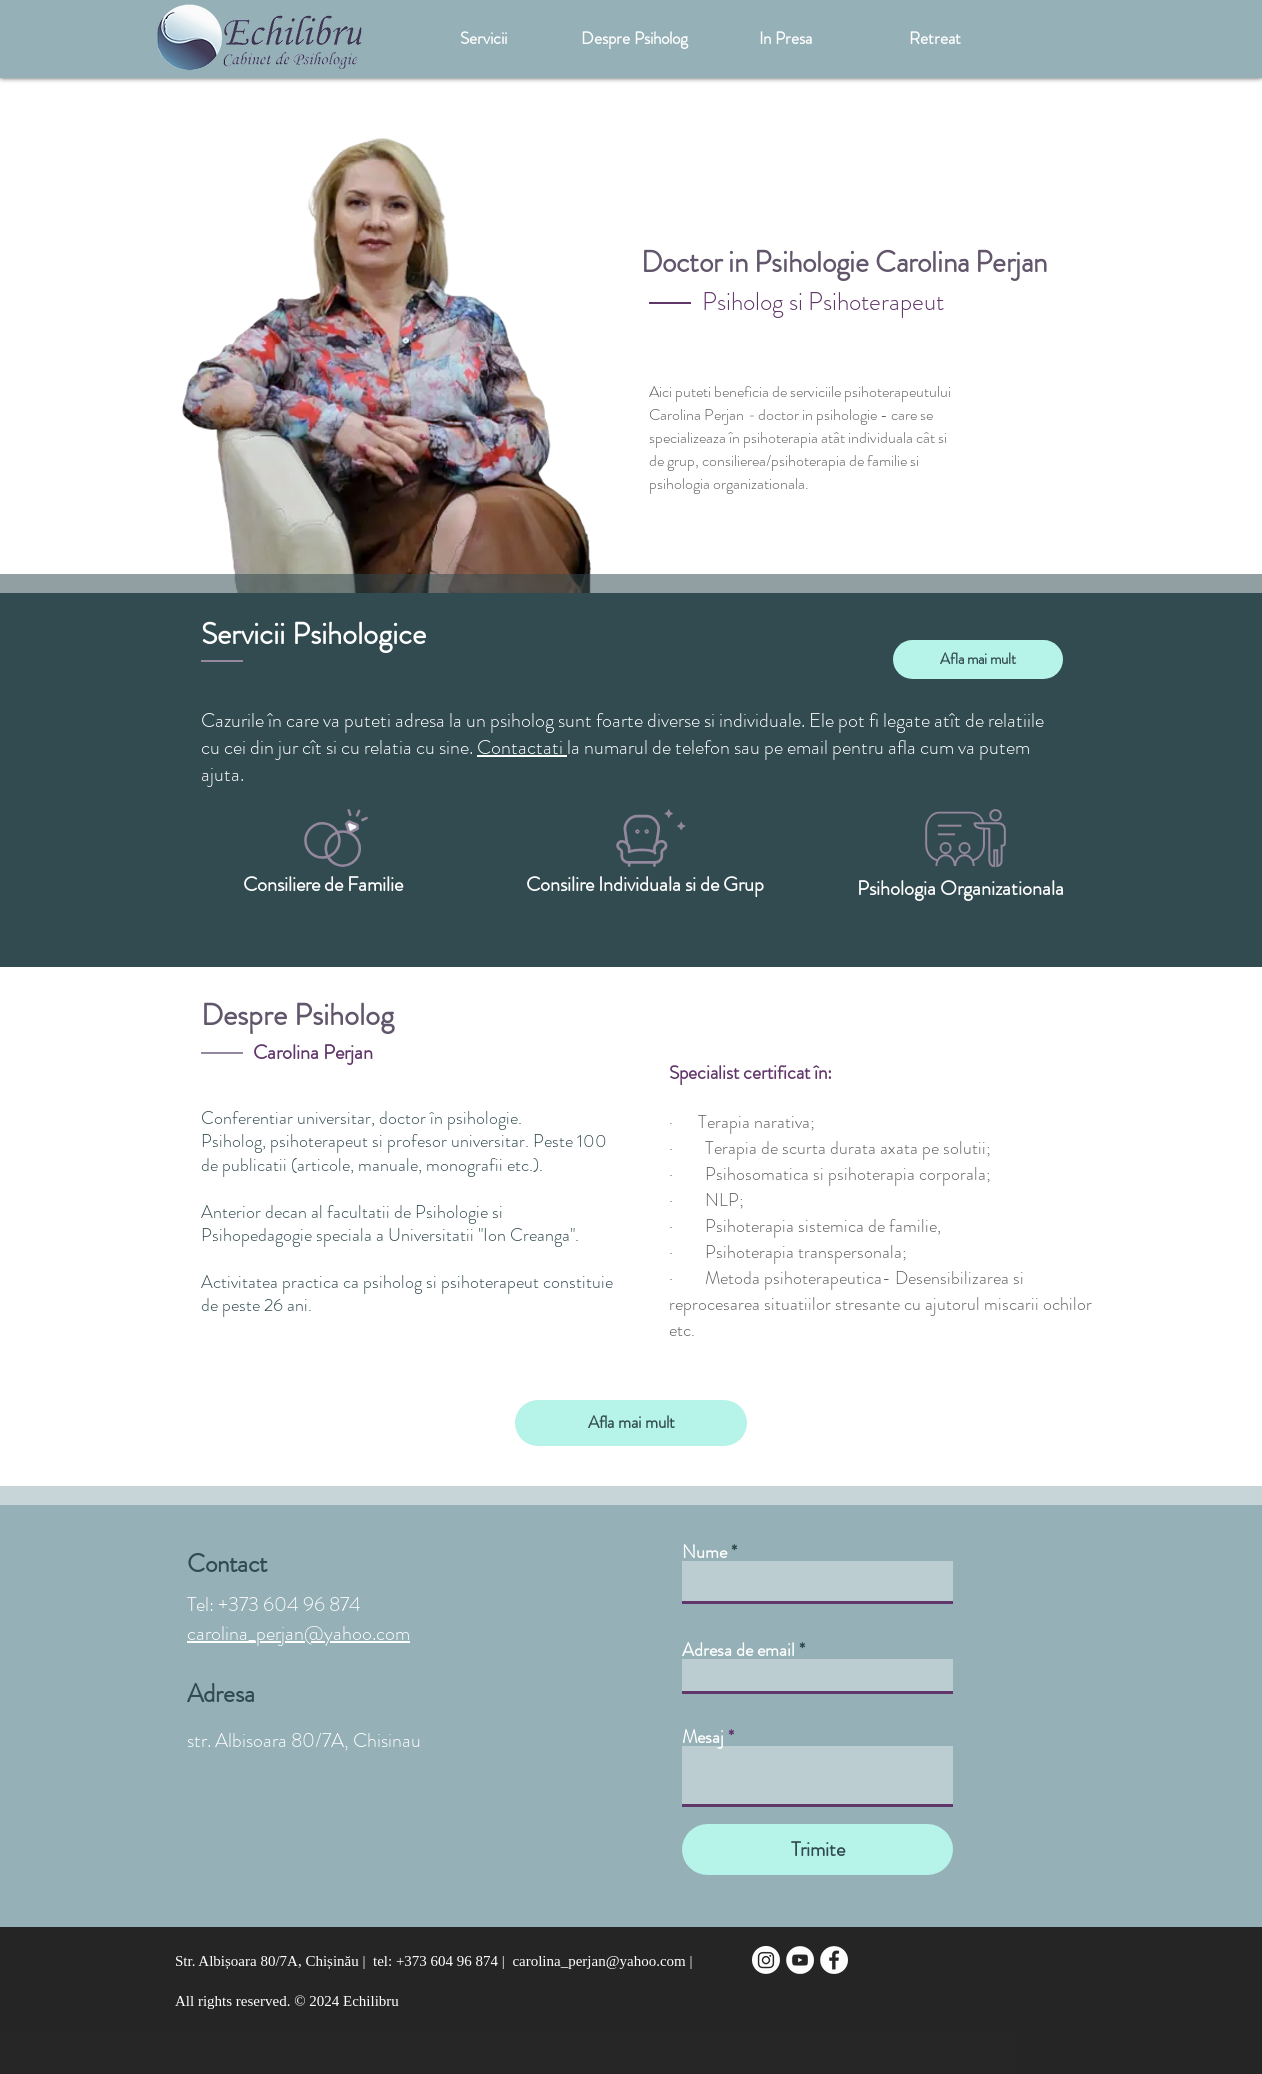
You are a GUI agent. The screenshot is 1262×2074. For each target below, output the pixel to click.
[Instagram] (766, 1960)
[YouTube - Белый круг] (800, 1960)
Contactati (522, 747)
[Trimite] (817, 1849)
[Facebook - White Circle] (834, 1960)
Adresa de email (738, 1650)
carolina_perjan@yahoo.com (298, 1633)
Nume (704, 1552)
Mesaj (703, 1737)
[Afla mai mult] (978, 659)
